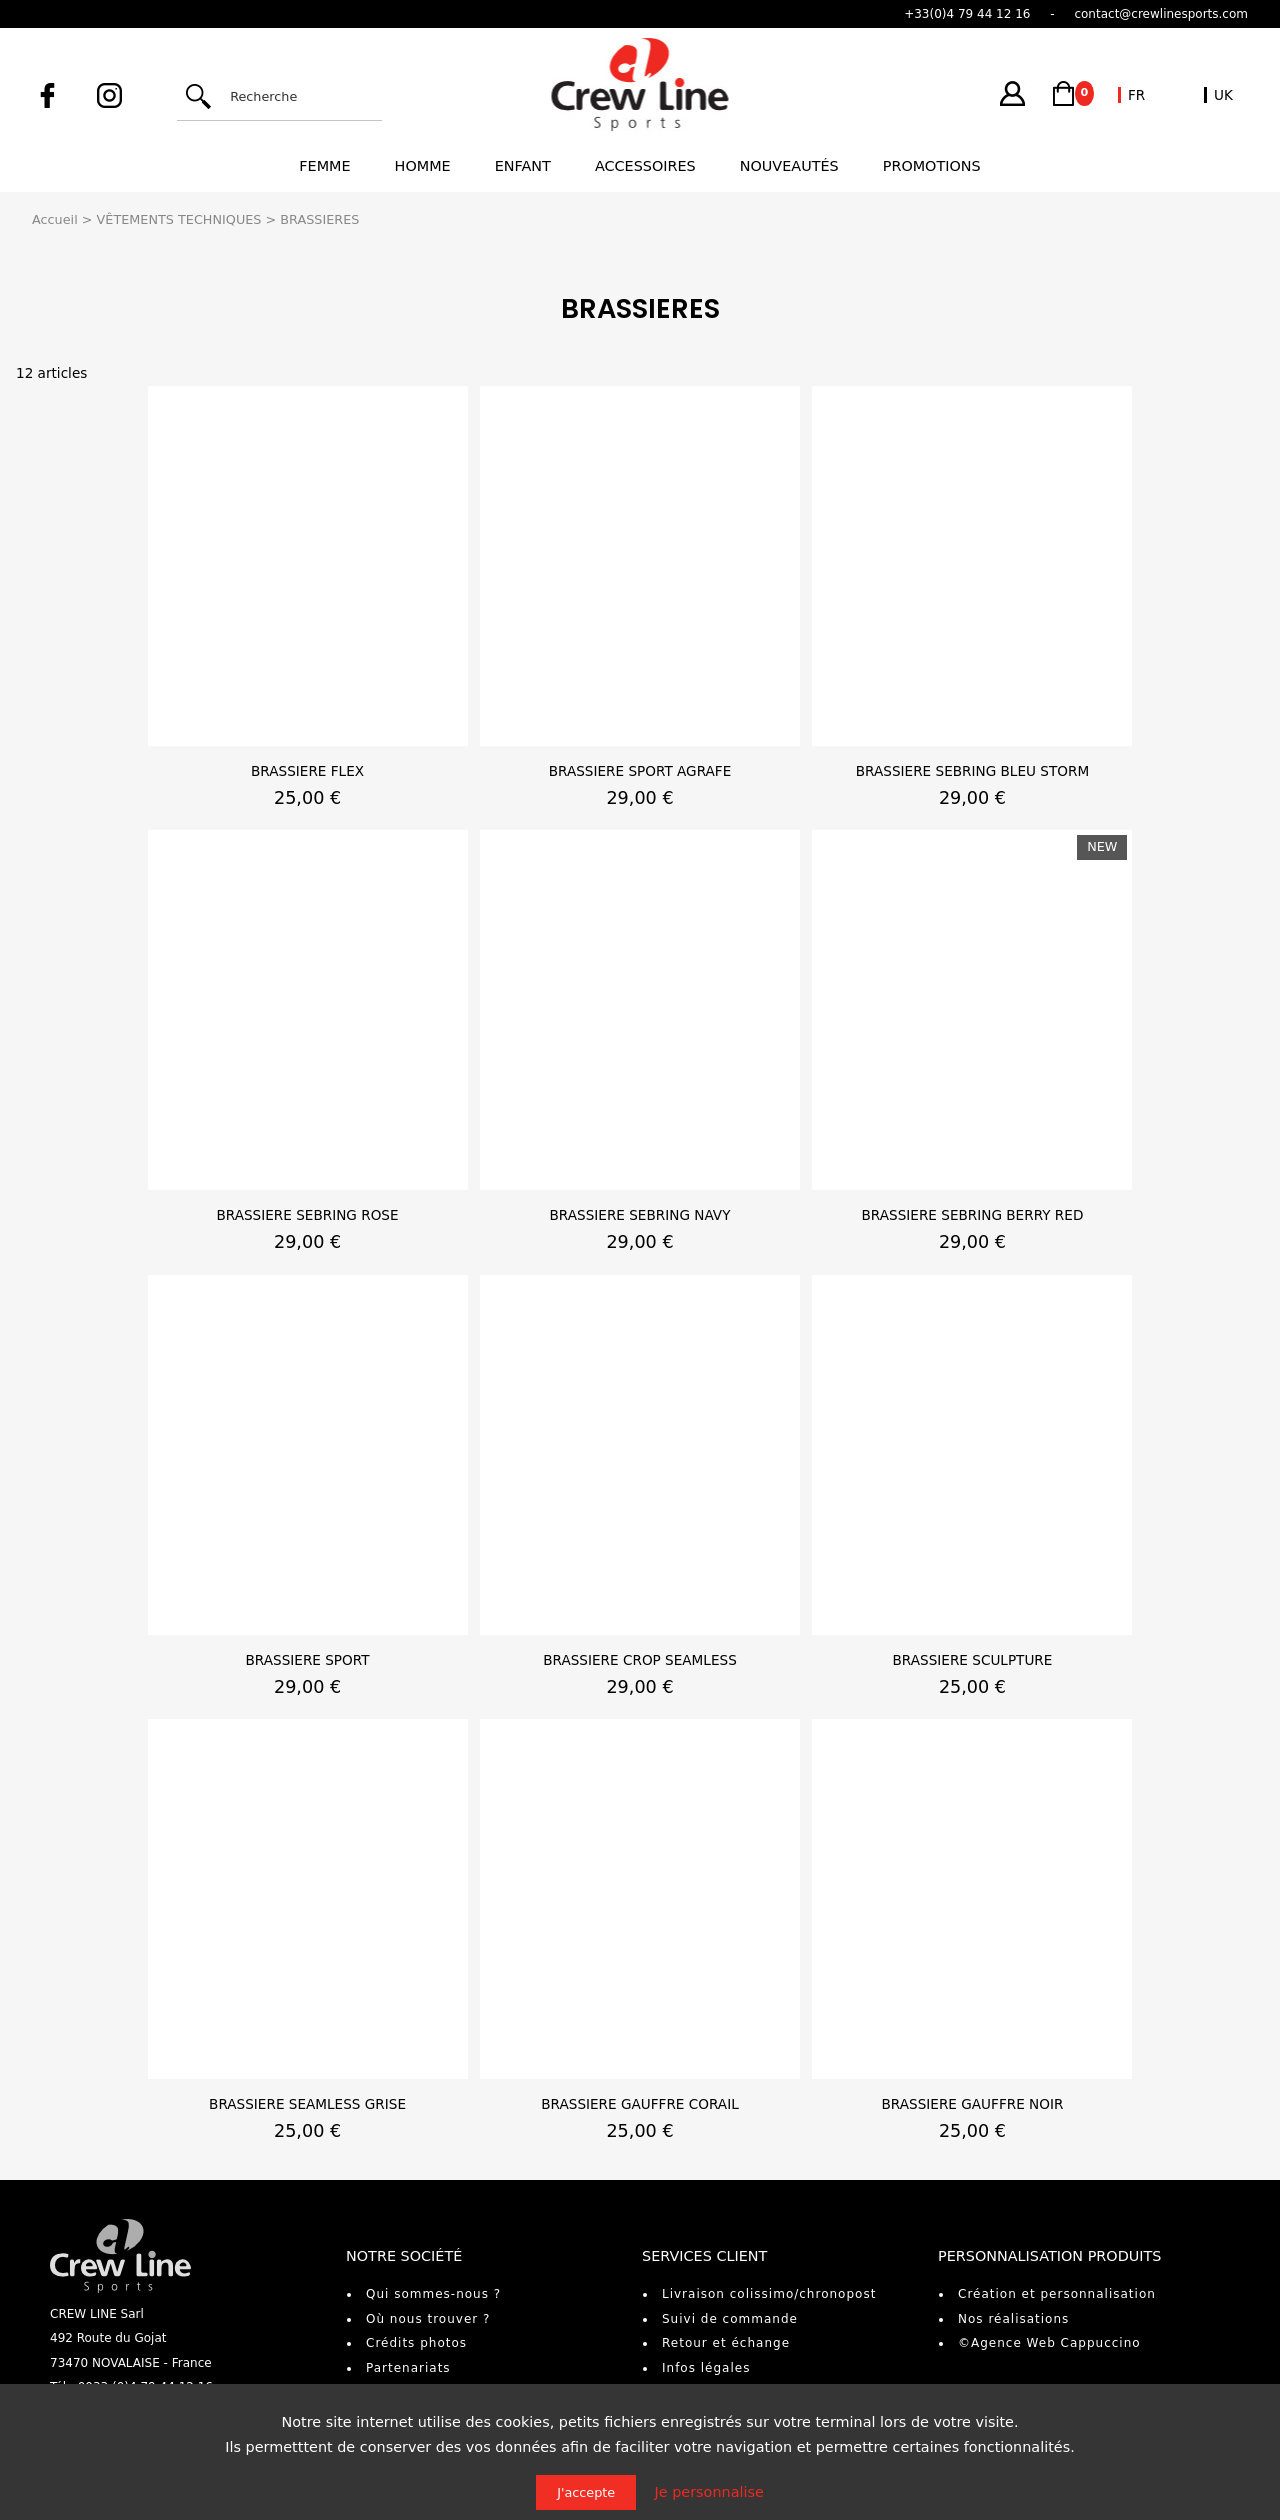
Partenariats (408, 2368)
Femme (324, 166)
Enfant (523, 166)
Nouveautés (789, 166)
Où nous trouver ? (428, 2319)
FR (1136, 95)
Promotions (932, 166)
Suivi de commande (730, 2319)
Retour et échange (726, 2343)
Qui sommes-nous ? (433, 2294)
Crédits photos (416, 2343)
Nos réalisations (1013, 2319)
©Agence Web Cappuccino (1049, 2343)
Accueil (55, 219)
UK (1223, 95)
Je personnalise (709, 2492)
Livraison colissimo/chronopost (769, 2294)
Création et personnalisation (1057, 2294)
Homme (423, 166)
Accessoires (645, 166)
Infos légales (706, 2368)
